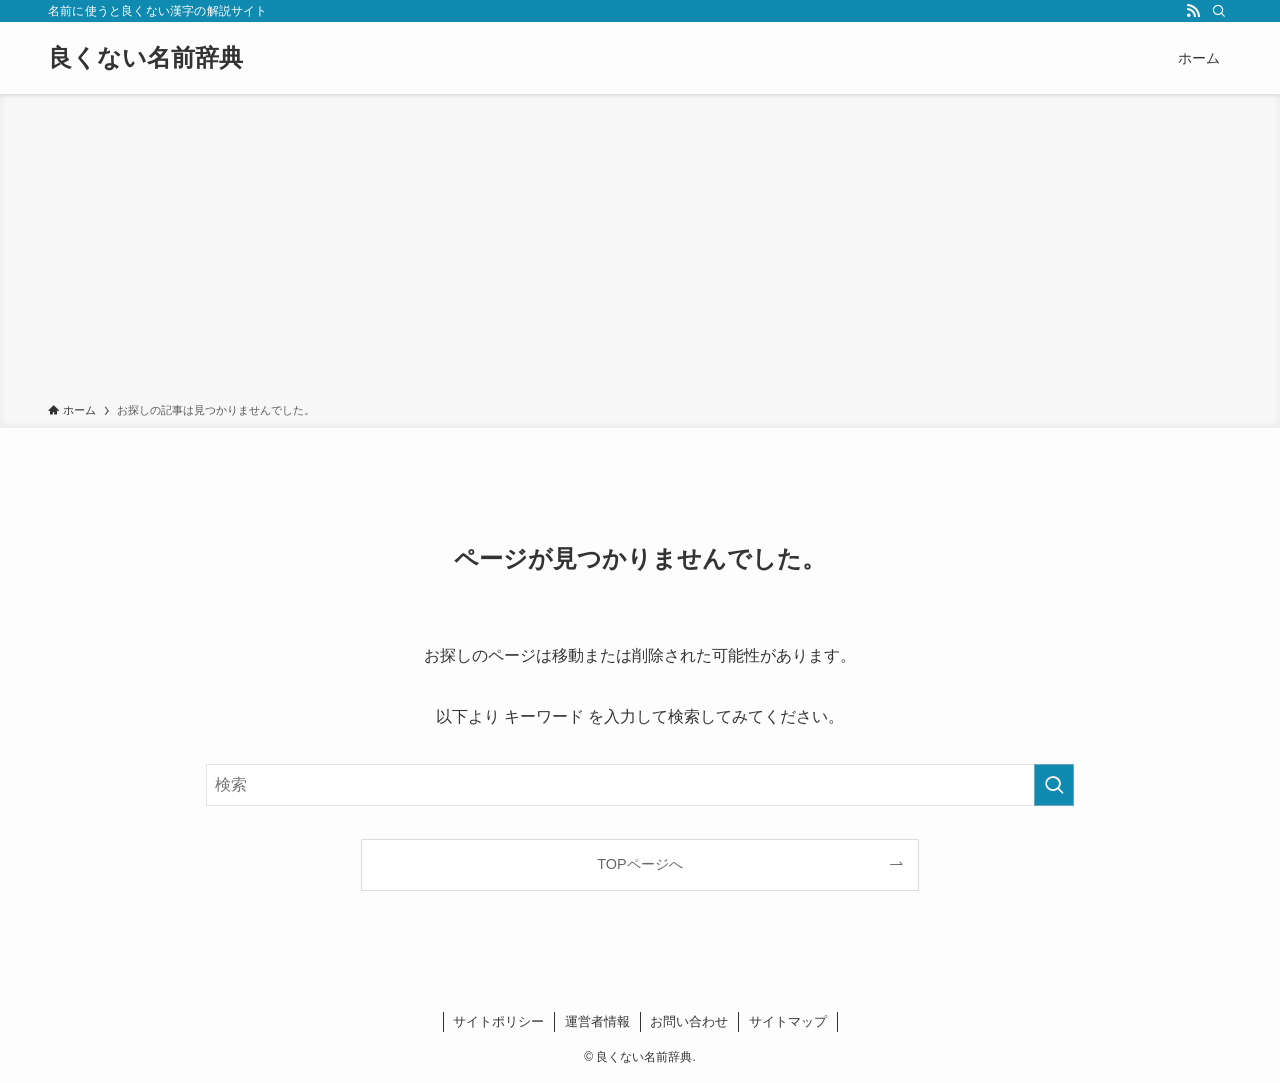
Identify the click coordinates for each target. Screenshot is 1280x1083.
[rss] (1193, 11)
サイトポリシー (498, 1021)
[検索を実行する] (1054, 785)
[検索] (1219, 11)
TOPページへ (639, 864)
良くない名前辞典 (145, 58)
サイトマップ (788, 1021)
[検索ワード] (640, 785)
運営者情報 (597, 1021)
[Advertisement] (640, 252)
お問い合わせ (689, 1021)
